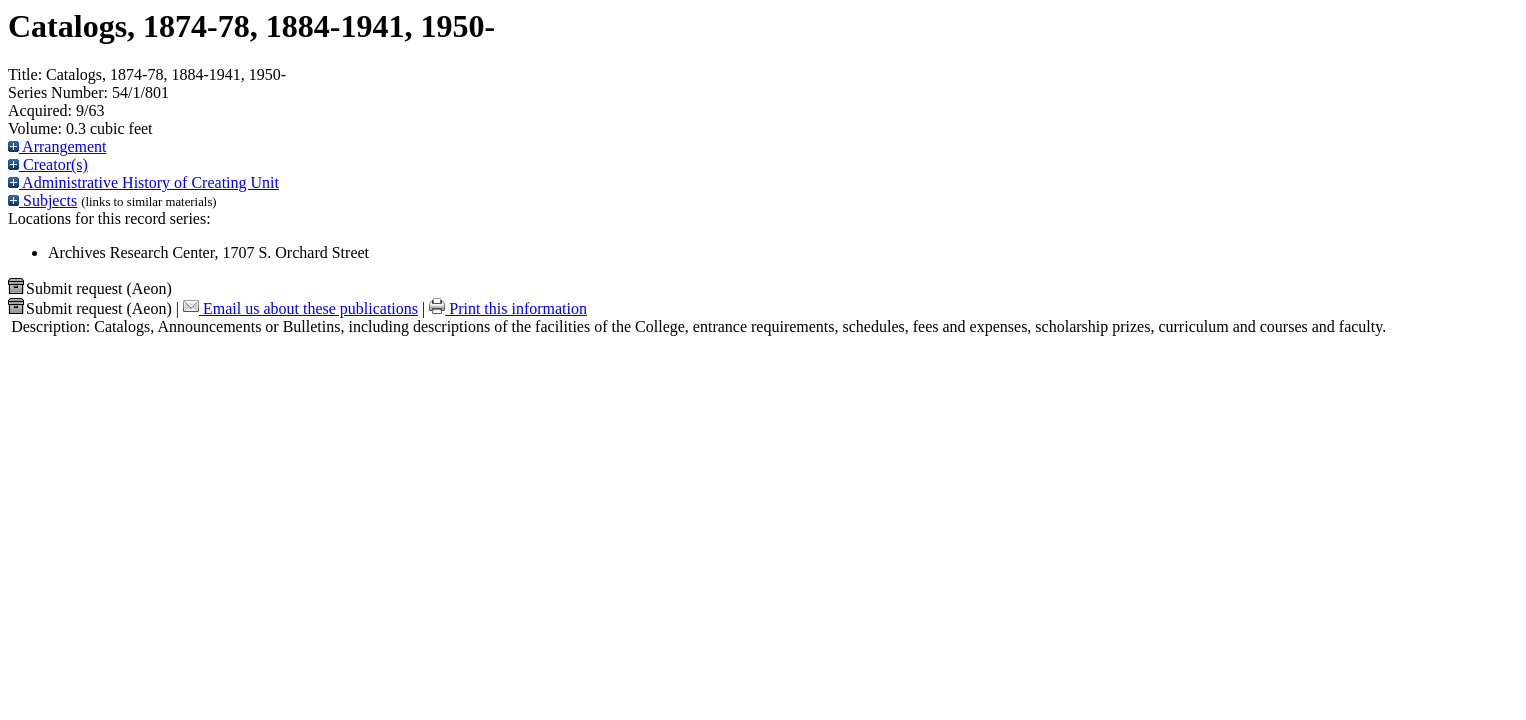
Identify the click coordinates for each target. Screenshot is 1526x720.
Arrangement (57, 146)
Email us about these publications (300, 308)
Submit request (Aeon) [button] (90, 288)
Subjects (42, 200)
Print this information (508, 308)
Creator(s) (48, 164)
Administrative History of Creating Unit (143, 182)
